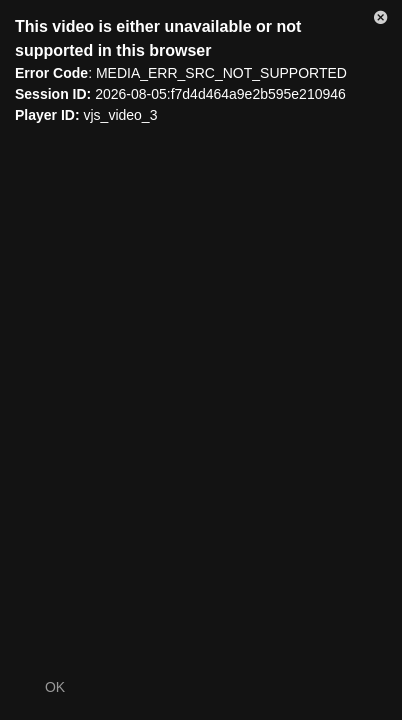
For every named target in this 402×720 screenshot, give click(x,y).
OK (55, 687)
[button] (381, 21)
